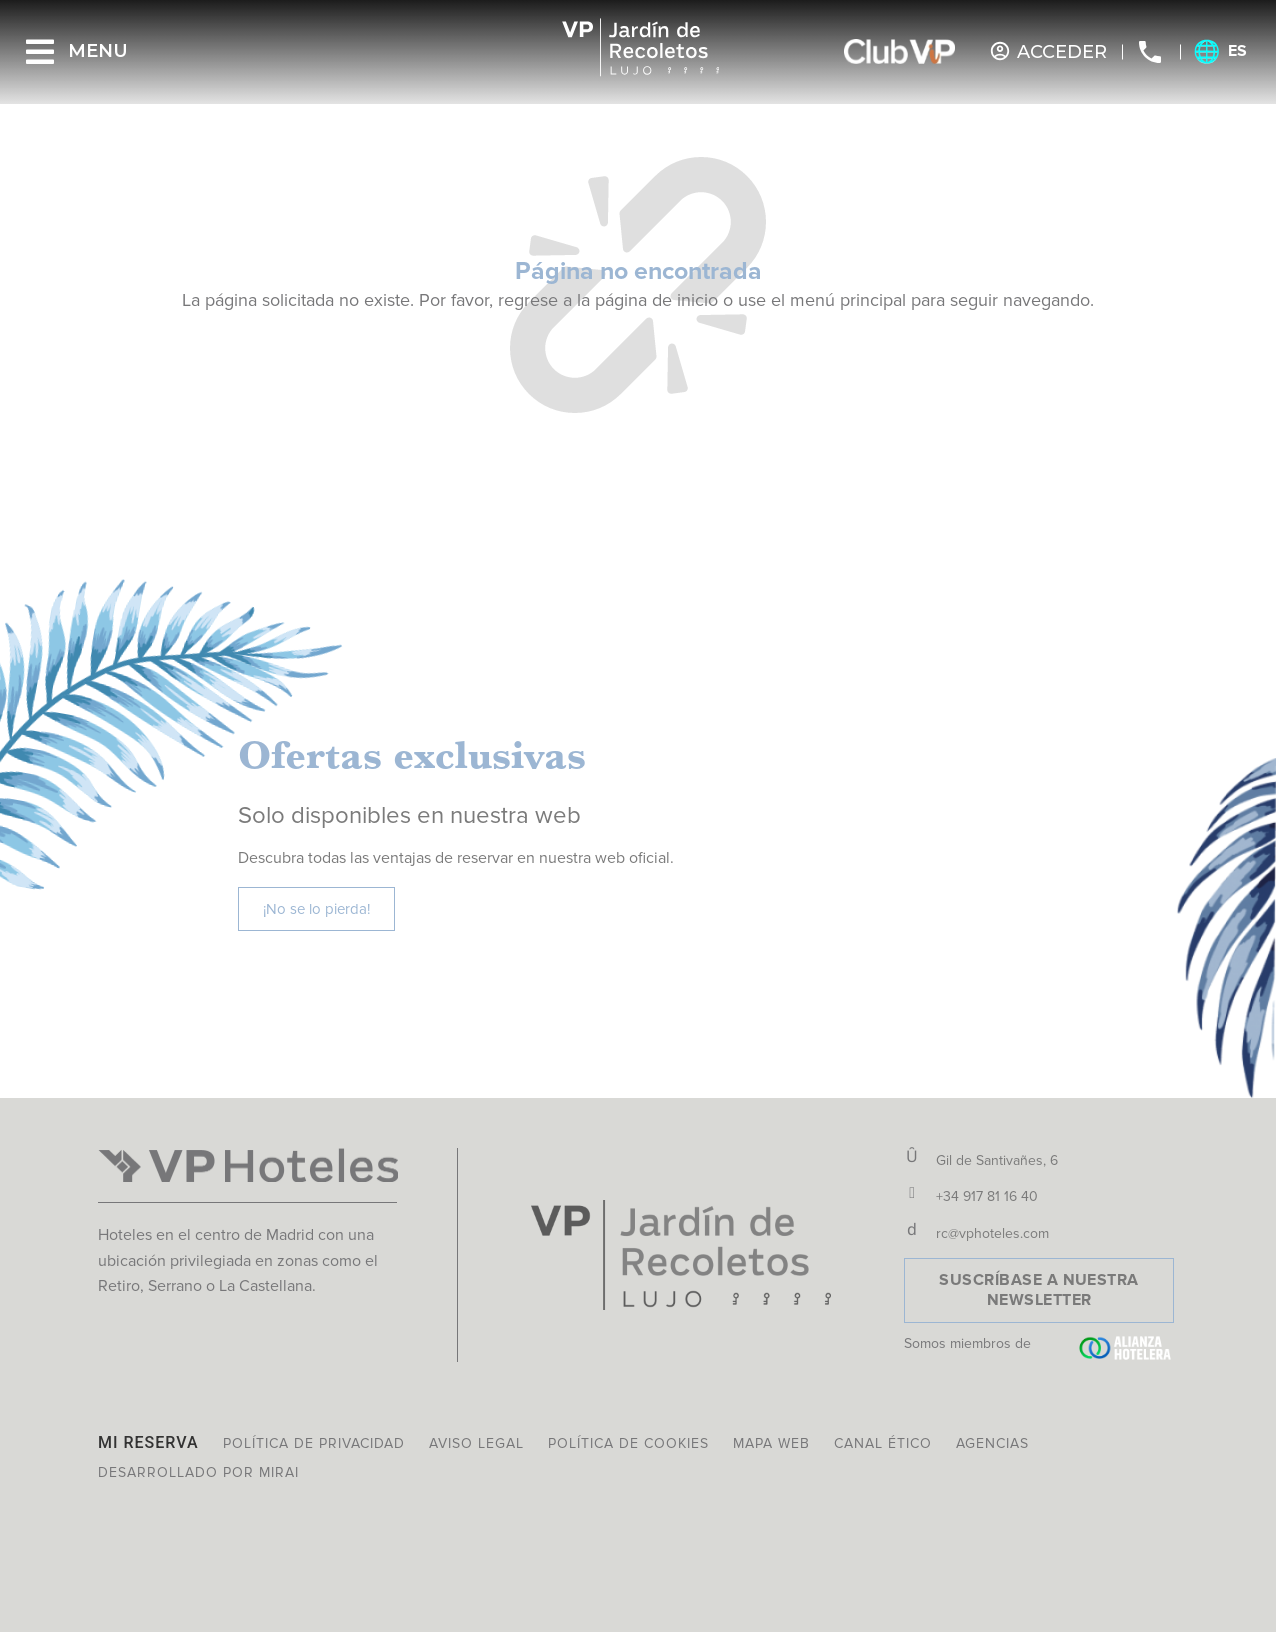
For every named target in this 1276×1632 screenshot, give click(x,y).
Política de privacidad (314, 1443)
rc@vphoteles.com (992, 1233)
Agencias (992, 1443)
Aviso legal (476, 1443)
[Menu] (40, 52)
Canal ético (883, 1443)
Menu (98, 51)
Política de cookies (628, 1443)
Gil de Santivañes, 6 (997, 1160)
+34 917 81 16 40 (987, 1196)
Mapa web (771, 1443)
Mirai (279, 1472)
